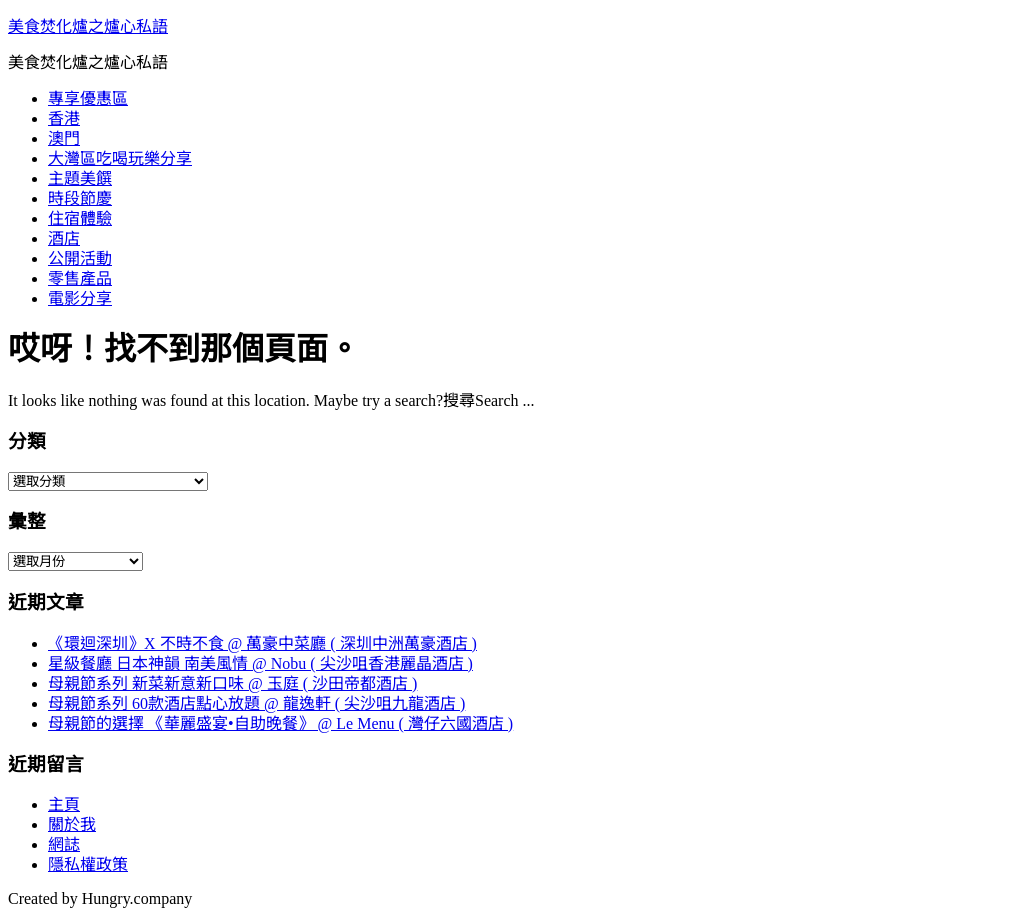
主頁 (64, 804)
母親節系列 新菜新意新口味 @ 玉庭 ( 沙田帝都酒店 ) (232, 683)
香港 (64, 118)
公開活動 (80, 258)
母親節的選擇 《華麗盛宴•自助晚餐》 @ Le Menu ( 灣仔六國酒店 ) (280, 723)
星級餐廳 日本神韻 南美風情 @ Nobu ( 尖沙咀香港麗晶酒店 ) (260, 663)
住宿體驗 (80, 218)
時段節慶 (80, 198)
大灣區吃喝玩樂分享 (120, 158)
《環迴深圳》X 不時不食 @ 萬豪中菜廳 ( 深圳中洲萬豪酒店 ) (262, 643)
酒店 (64, 238)
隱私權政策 (88, 864)
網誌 (64, 844)
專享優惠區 (88, 98)
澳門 (64, 138)
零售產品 (80, 278)
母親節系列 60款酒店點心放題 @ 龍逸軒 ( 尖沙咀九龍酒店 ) (256, 703)
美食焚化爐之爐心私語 (88, 26)
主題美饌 (80, 178)
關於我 (72, 824)
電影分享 (80, 298)
